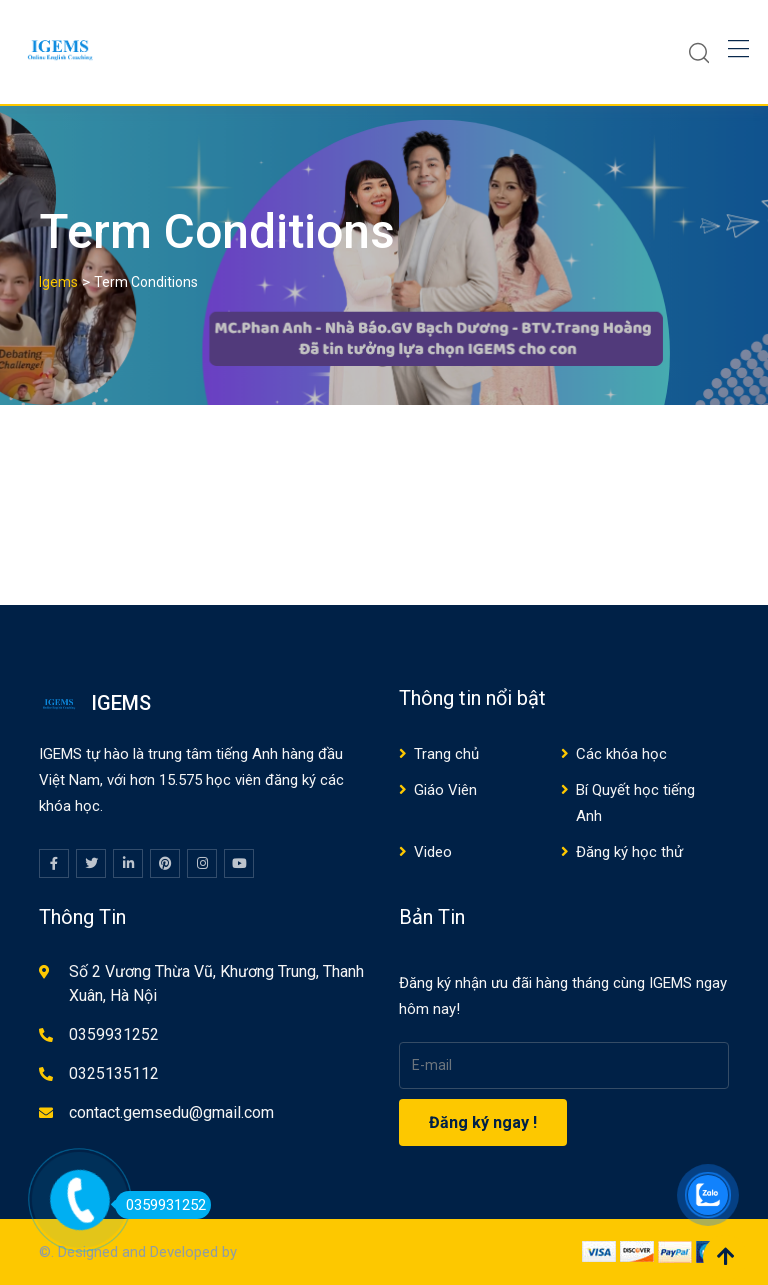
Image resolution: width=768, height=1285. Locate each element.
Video (433, 852)
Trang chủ (446, 754)
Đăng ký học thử (629, 852)
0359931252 (114, 1034)
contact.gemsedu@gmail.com (171, 1112)
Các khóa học (621, 754)
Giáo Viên (445, 790)
